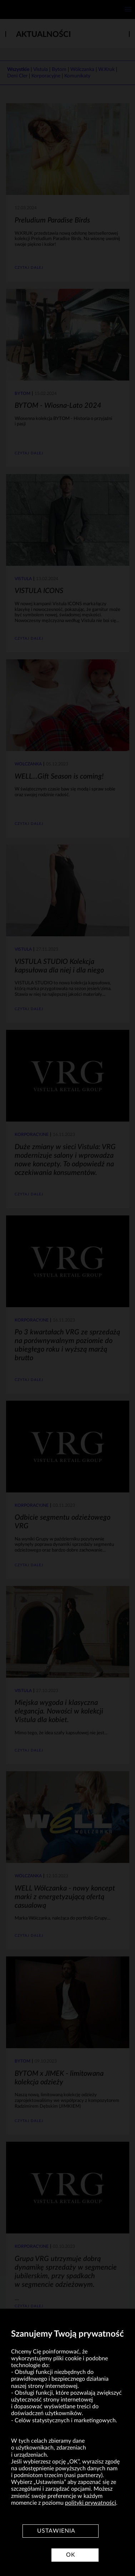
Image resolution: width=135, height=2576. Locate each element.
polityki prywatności (90, 2503)
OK (70, 2555)
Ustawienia (56, 2531)
